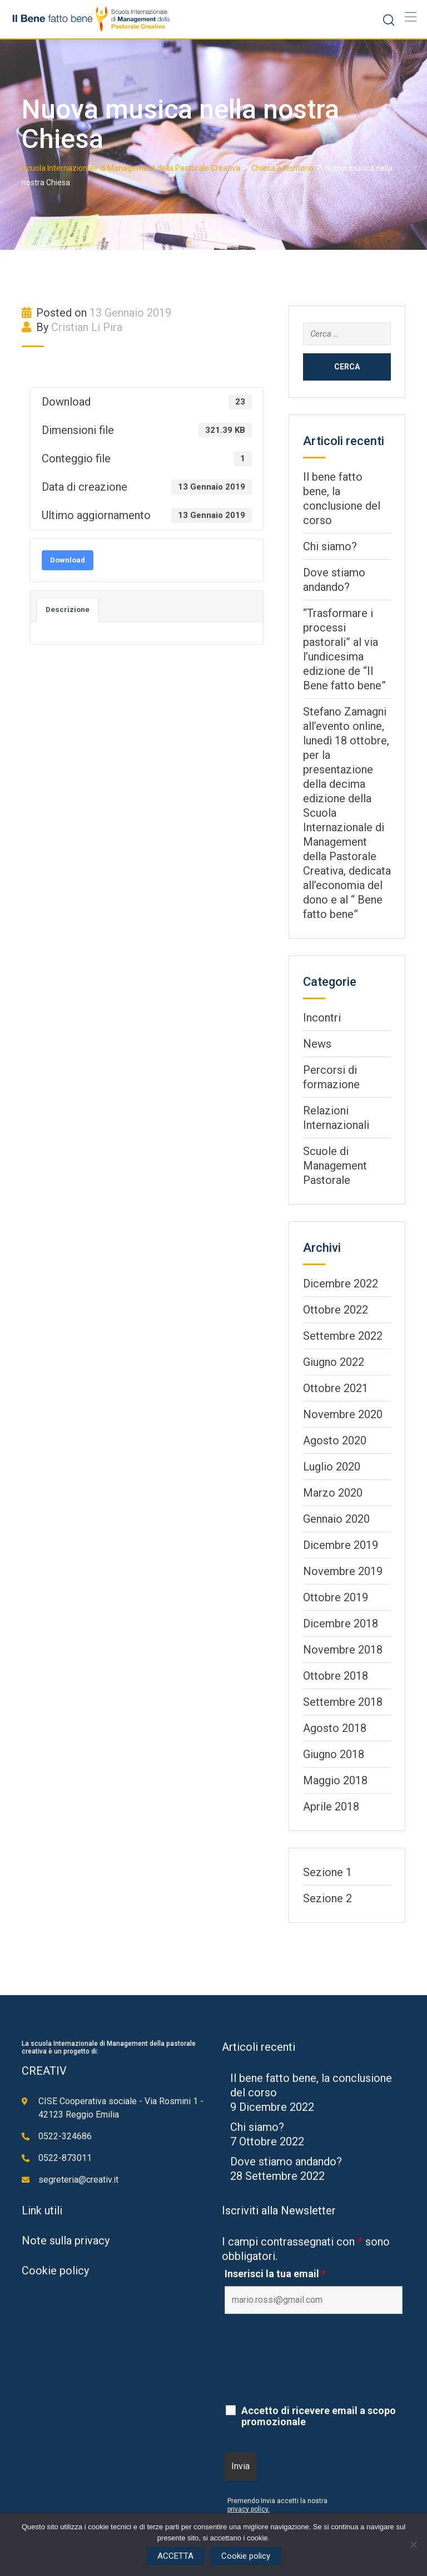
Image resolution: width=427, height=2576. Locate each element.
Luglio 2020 (331, 1466)
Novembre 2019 (343, 1571)
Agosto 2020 (334, 1440)
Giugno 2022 (333, 1362)
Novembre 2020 (343, 1414)
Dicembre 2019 (340, 1545)
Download (67, 560)
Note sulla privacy (66, 2240)
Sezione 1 (327, 1872)
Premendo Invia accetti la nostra (277, 2501)
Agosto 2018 (334, 1728)
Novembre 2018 (343, 1649)
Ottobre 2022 (335, 1309)
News (317, 1043)
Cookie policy (55, 2270)
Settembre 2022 (343, 1336)
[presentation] (309, 2369)
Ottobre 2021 (335, 1388)
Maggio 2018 (335, 1780)
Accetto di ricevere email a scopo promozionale (318, 2416)
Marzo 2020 (333, 1492)
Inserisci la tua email (275, 2273)
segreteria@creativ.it (78, 2179)
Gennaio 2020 (336, 1519)
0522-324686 (65, 2136)
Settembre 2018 (343, 1702)
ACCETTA (175, 2556)
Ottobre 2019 (335, 1597)
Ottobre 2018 (335, 1675)
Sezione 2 (327, 1898)
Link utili (42, 2210)
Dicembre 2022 (340, 1283)
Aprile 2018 (331, 1806)
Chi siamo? (330, 546)
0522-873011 (65, 2158)
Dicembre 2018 (340, 1623)
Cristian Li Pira (86, 327)
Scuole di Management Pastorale (335, 1165)
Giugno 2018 (333, 1754)
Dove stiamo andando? (286, 2161)
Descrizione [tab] (68, 609)
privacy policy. (248, 2509)
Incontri (322, 1017)
